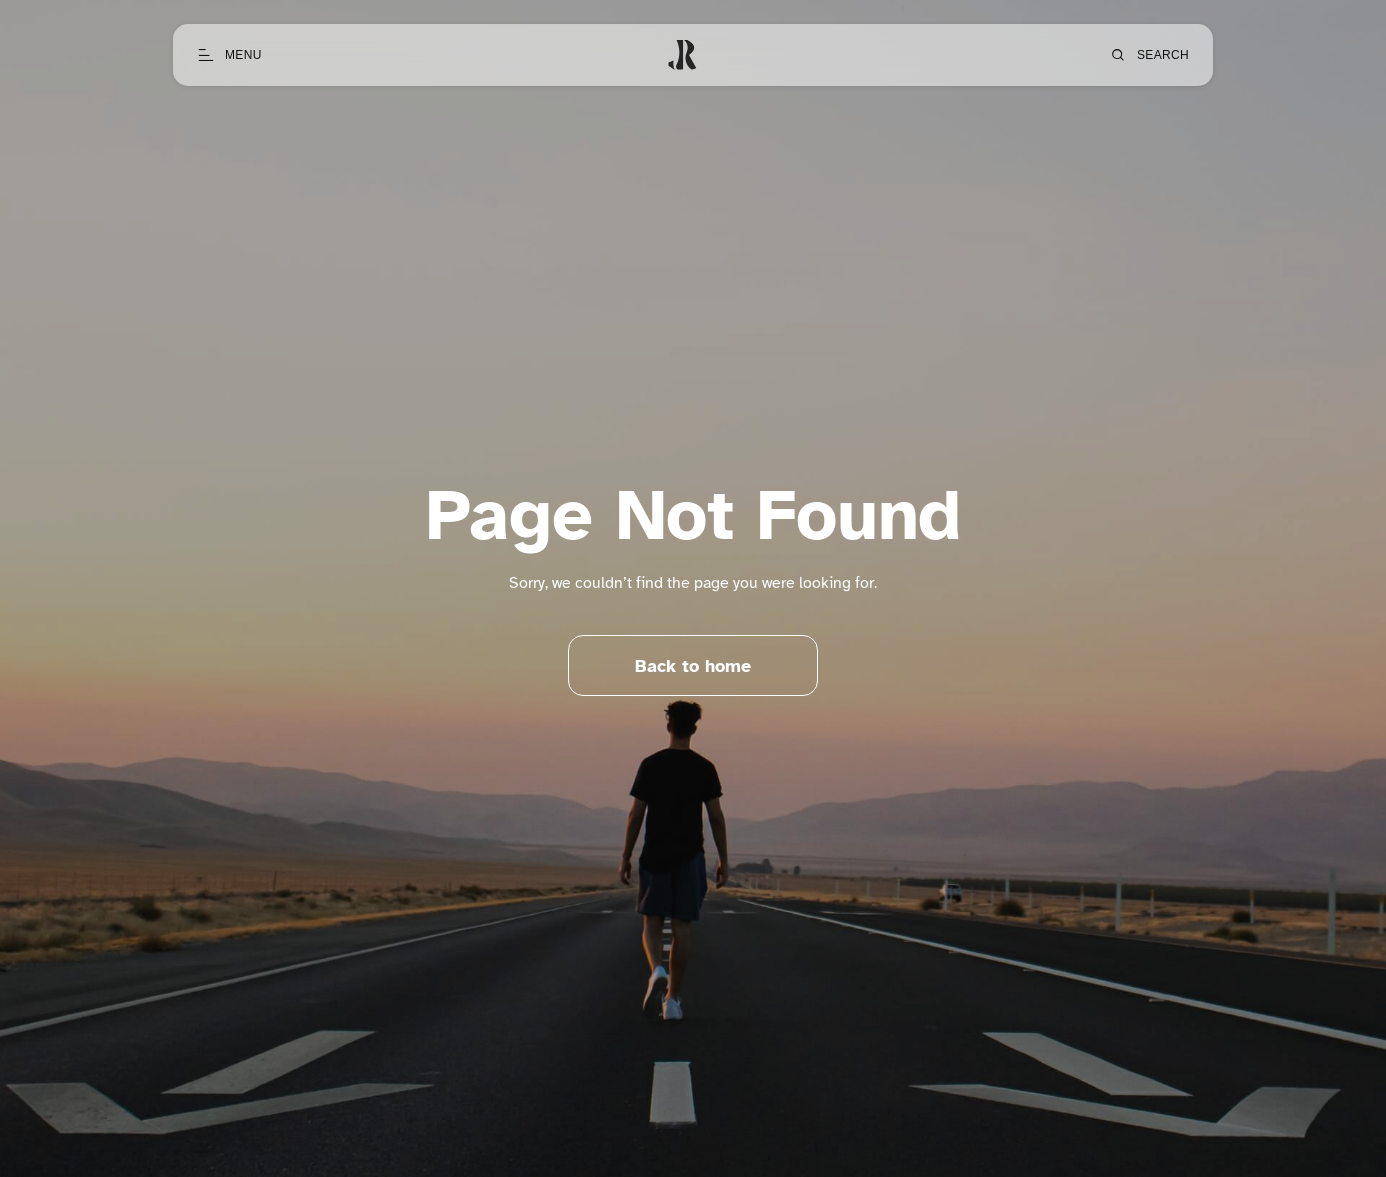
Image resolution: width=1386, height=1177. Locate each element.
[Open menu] (229, 55)
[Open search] (1149, 55)
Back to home (693, 666)
